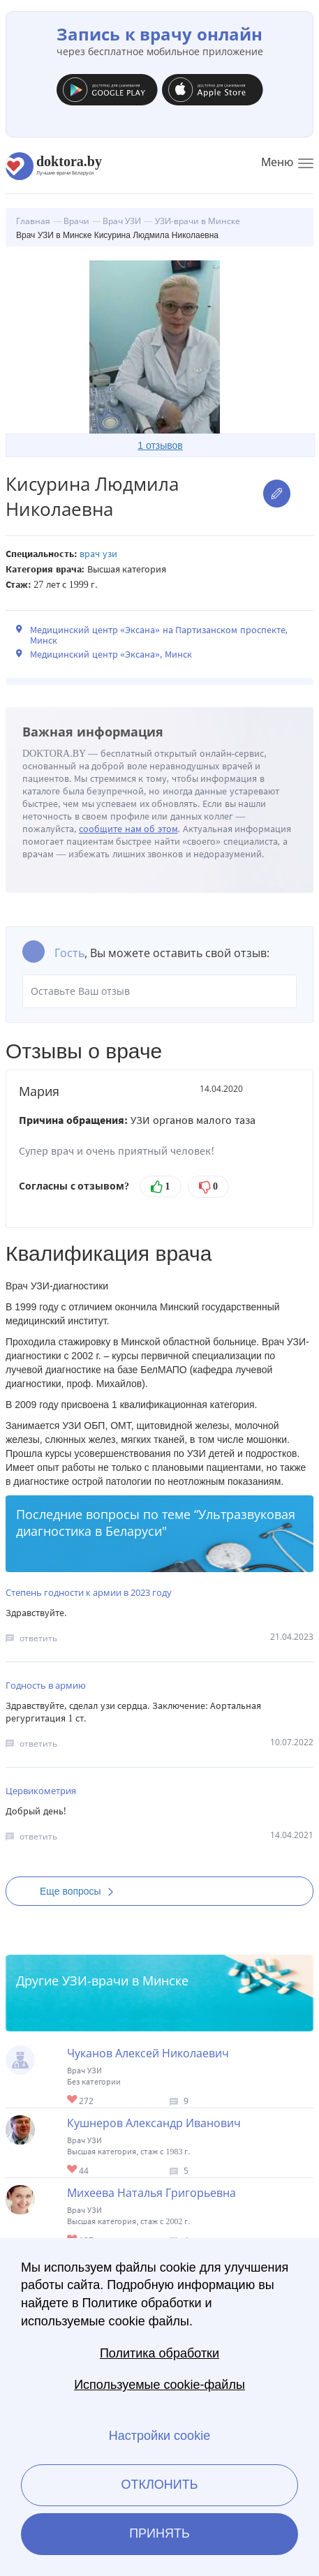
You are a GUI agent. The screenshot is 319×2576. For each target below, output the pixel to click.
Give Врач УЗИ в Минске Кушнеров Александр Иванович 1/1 (73, 2170)
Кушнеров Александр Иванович (154, 2123)
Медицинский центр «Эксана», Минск (111, 654)
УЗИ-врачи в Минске (125, 1980)
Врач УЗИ (98, 554)
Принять (159, 2533)
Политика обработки (159, 2353)
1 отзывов (160, 445)
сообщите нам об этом (128, 829)
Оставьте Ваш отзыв (159, 991)
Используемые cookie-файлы (159, 2385)
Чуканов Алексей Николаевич (148, 2053)
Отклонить (159, 2485)
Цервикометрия (41, 1790)
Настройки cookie (159, 2436)
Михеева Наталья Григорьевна (151, 2192)
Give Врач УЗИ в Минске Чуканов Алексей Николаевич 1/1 (73, 2100)
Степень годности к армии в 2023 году (89, 1592)
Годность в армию (46, 1685)
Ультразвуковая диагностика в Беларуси (155, 1522)
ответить (38, 1638)
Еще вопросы (81, 1891)
